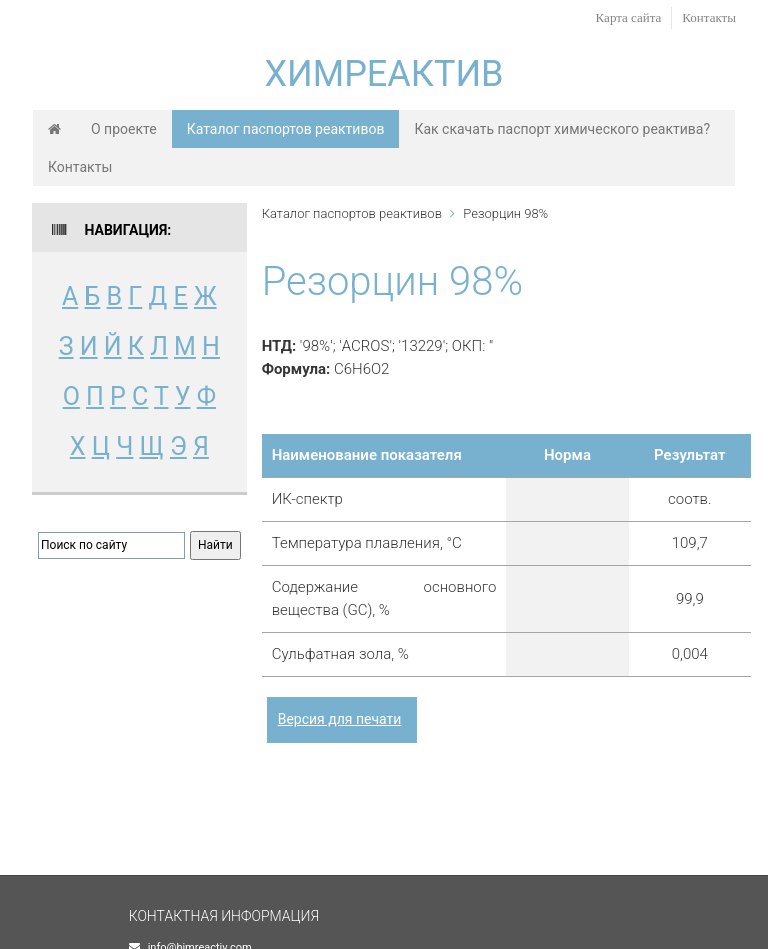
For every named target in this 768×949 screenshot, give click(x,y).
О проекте (124, 129)
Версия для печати (340, 719)
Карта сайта (629, 17)
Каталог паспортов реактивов (286, 129)
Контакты (709, 17)
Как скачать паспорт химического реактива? (562, 129)
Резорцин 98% (505, 213)
